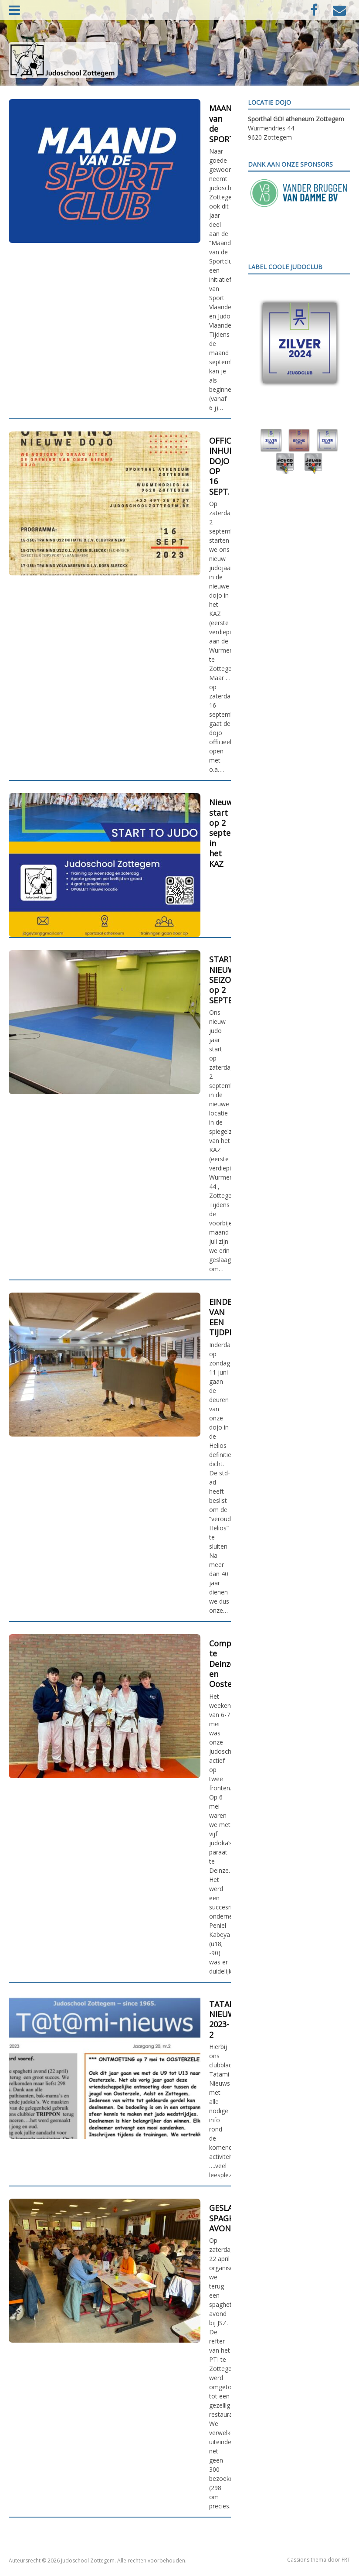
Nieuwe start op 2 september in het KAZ (230, 833)
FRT (346, 2559)
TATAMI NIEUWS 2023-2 (224, 2019)
